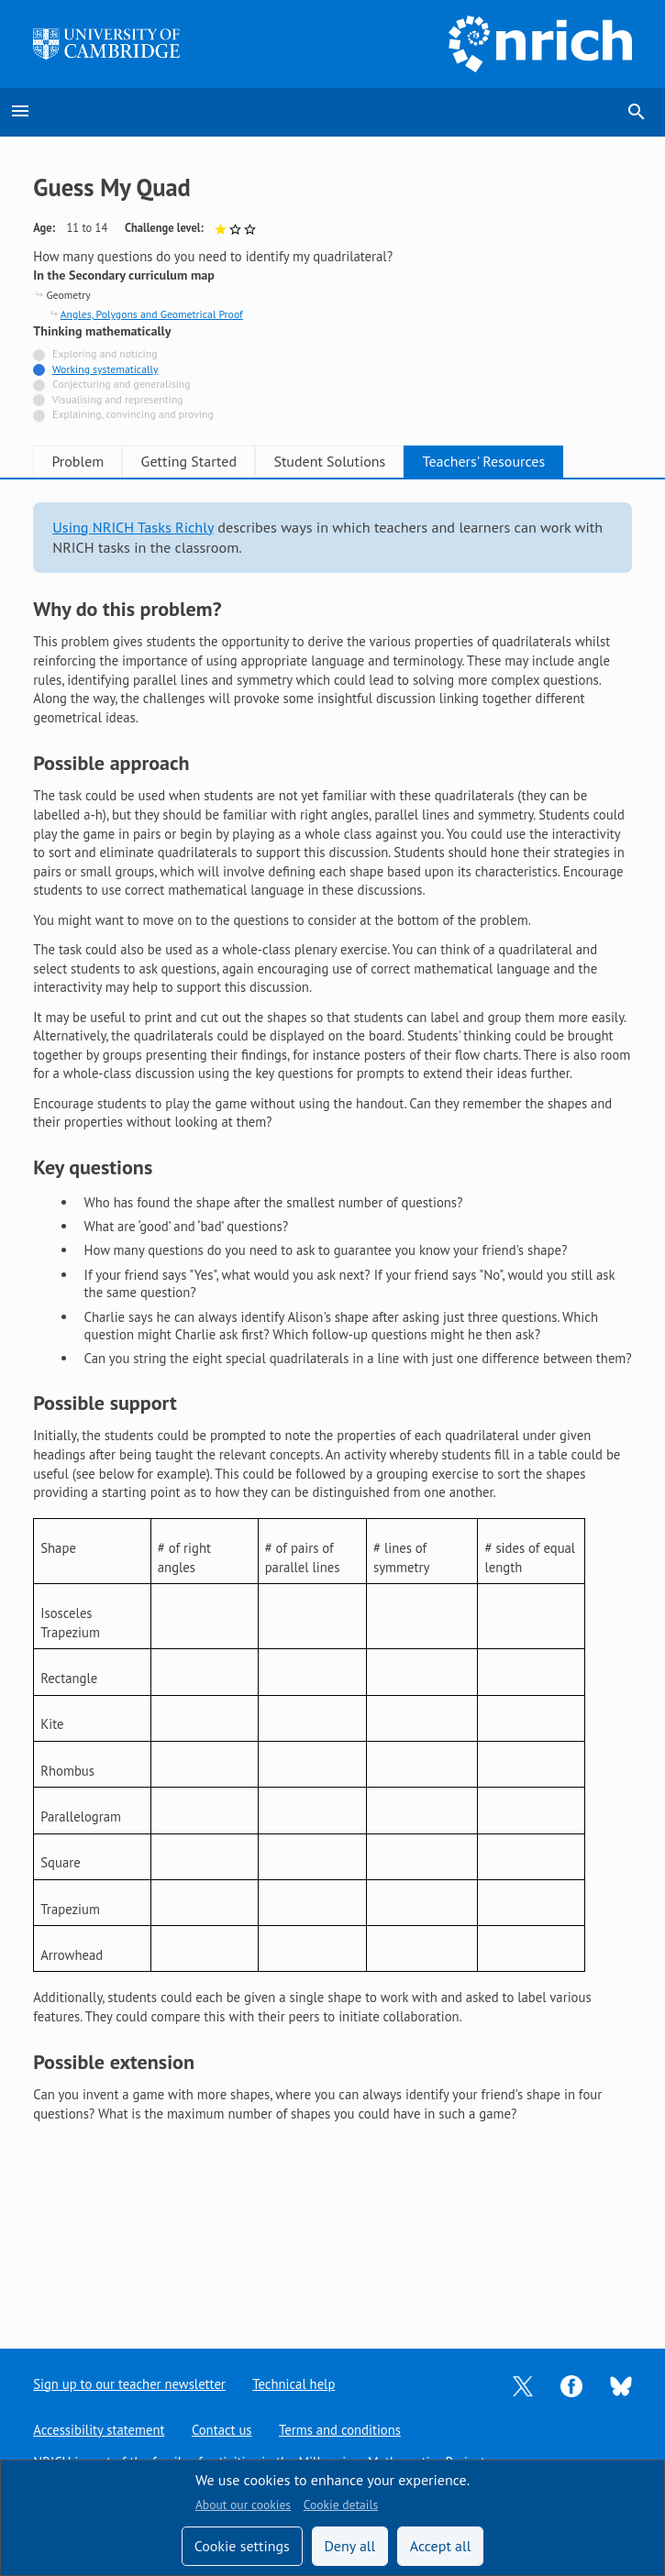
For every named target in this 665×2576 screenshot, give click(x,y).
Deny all (349, 2546)
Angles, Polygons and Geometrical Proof (152, 314)
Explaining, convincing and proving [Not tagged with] (133, 414)
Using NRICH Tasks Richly (133, 527)
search (637, 112)
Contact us (222, 2429)
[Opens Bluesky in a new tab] (621, 2385)
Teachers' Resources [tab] (535, 461)
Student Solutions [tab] (366, 461)
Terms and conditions (340, 2429)
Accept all (440, 2546)
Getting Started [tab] (211, 461)
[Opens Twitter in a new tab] (523, 2384)
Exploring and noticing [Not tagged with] (104, 353)
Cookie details (341, 2504)
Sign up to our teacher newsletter (129, 2384)
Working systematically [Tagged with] (105, 369)
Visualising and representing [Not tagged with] (117, 399)
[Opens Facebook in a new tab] (571, 2384)
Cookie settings (242, 2546)
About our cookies (243, 2504)
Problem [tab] (85, 461)
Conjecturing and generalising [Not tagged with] (121, 384)
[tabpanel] (332, 1313)
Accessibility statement (98, 2429)
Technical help (294, 2384)
